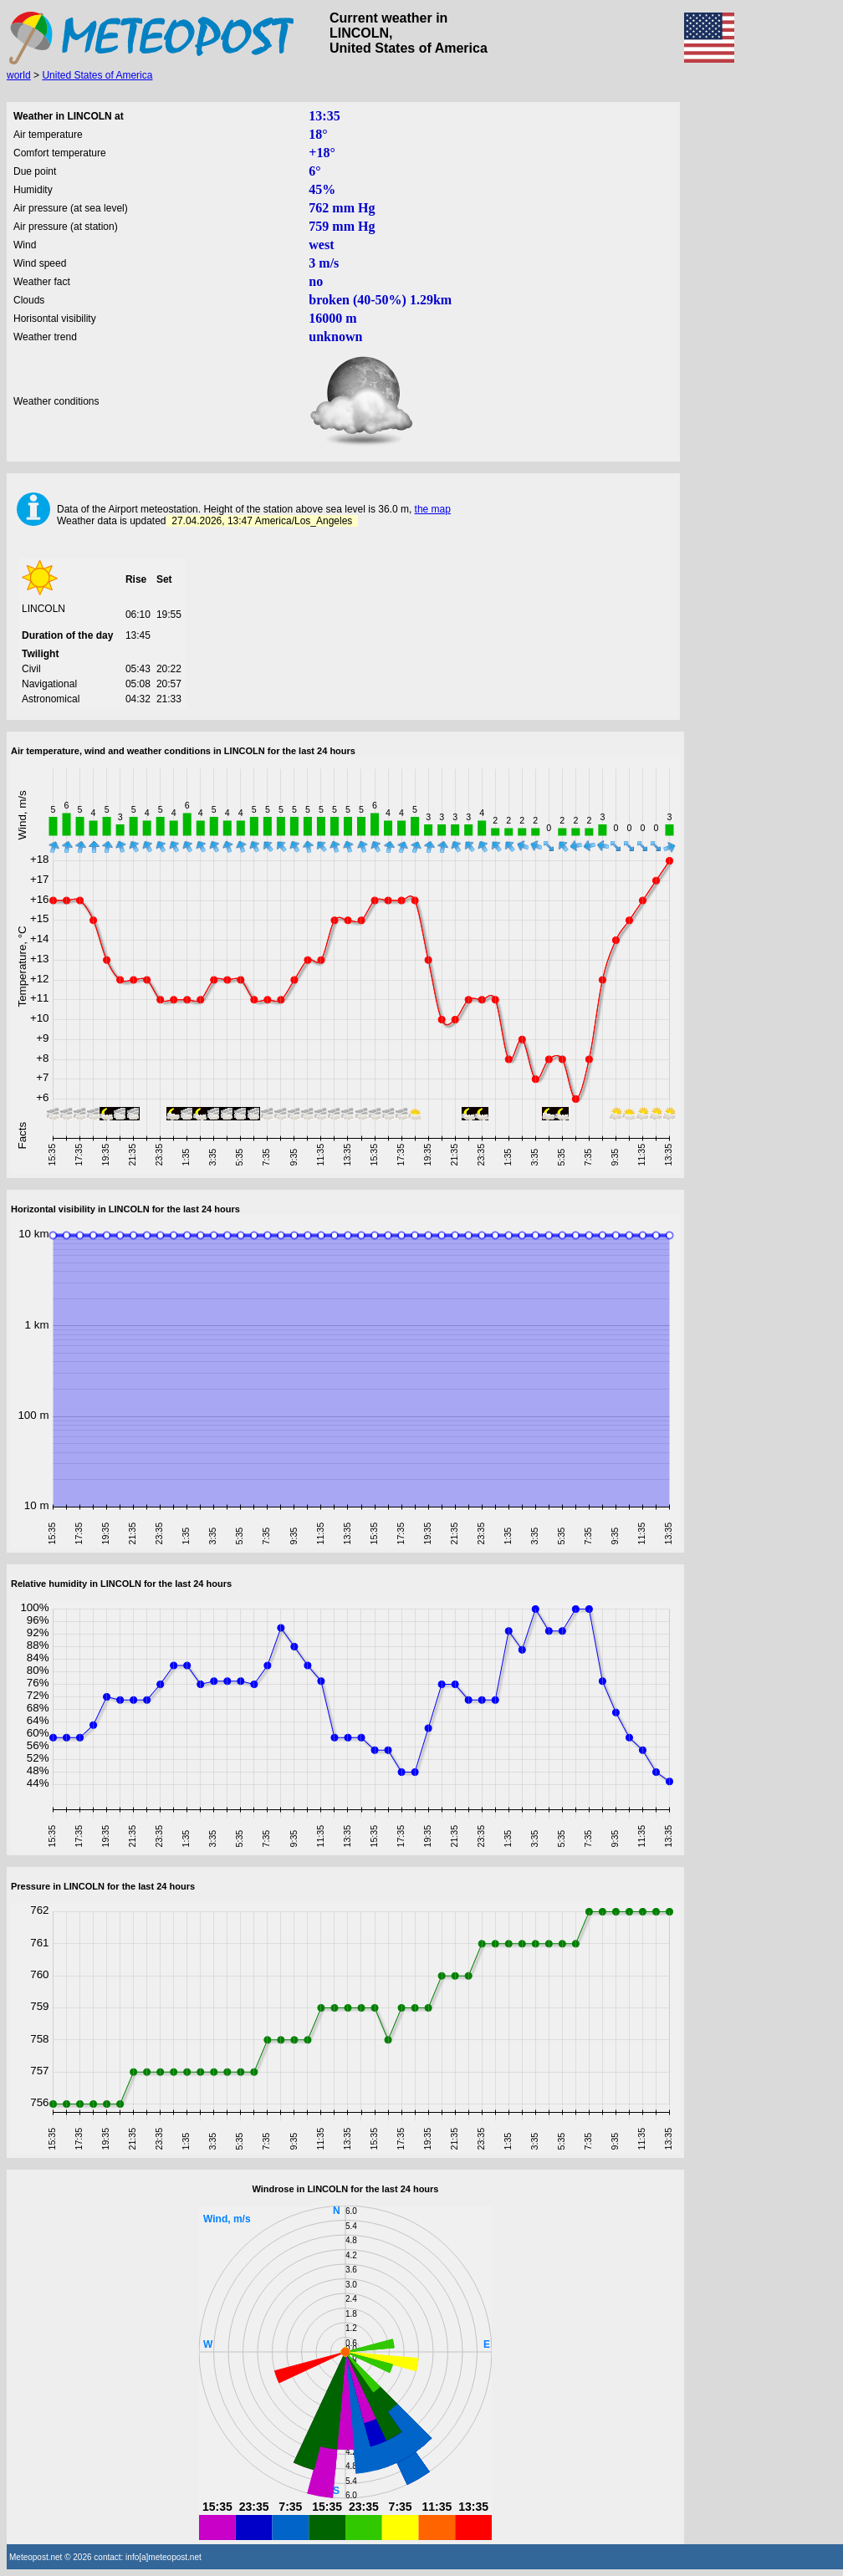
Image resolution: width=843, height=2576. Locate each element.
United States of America (97, 75)
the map (433, 509)
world (19, 75)
